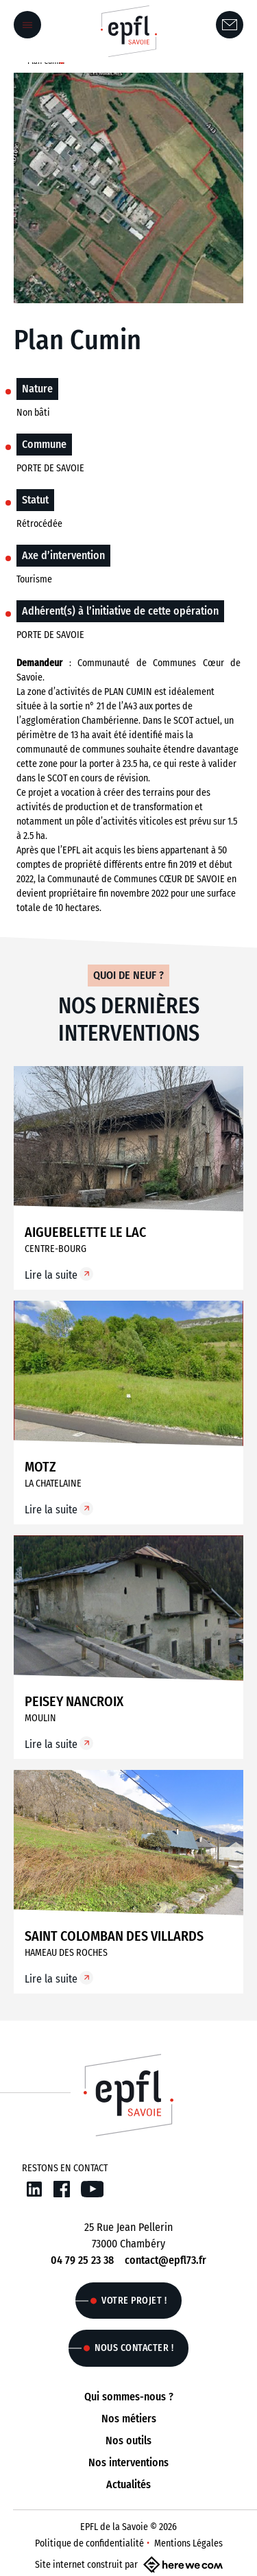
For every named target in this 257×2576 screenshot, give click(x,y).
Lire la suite (51, 1274)
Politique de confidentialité (89, 2543)
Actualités (128, 2484)
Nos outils (128, 2440)
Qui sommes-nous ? (128, 2396)
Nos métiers (128, 2418)
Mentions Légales (188, 2543)
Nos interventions (128, 2462)
